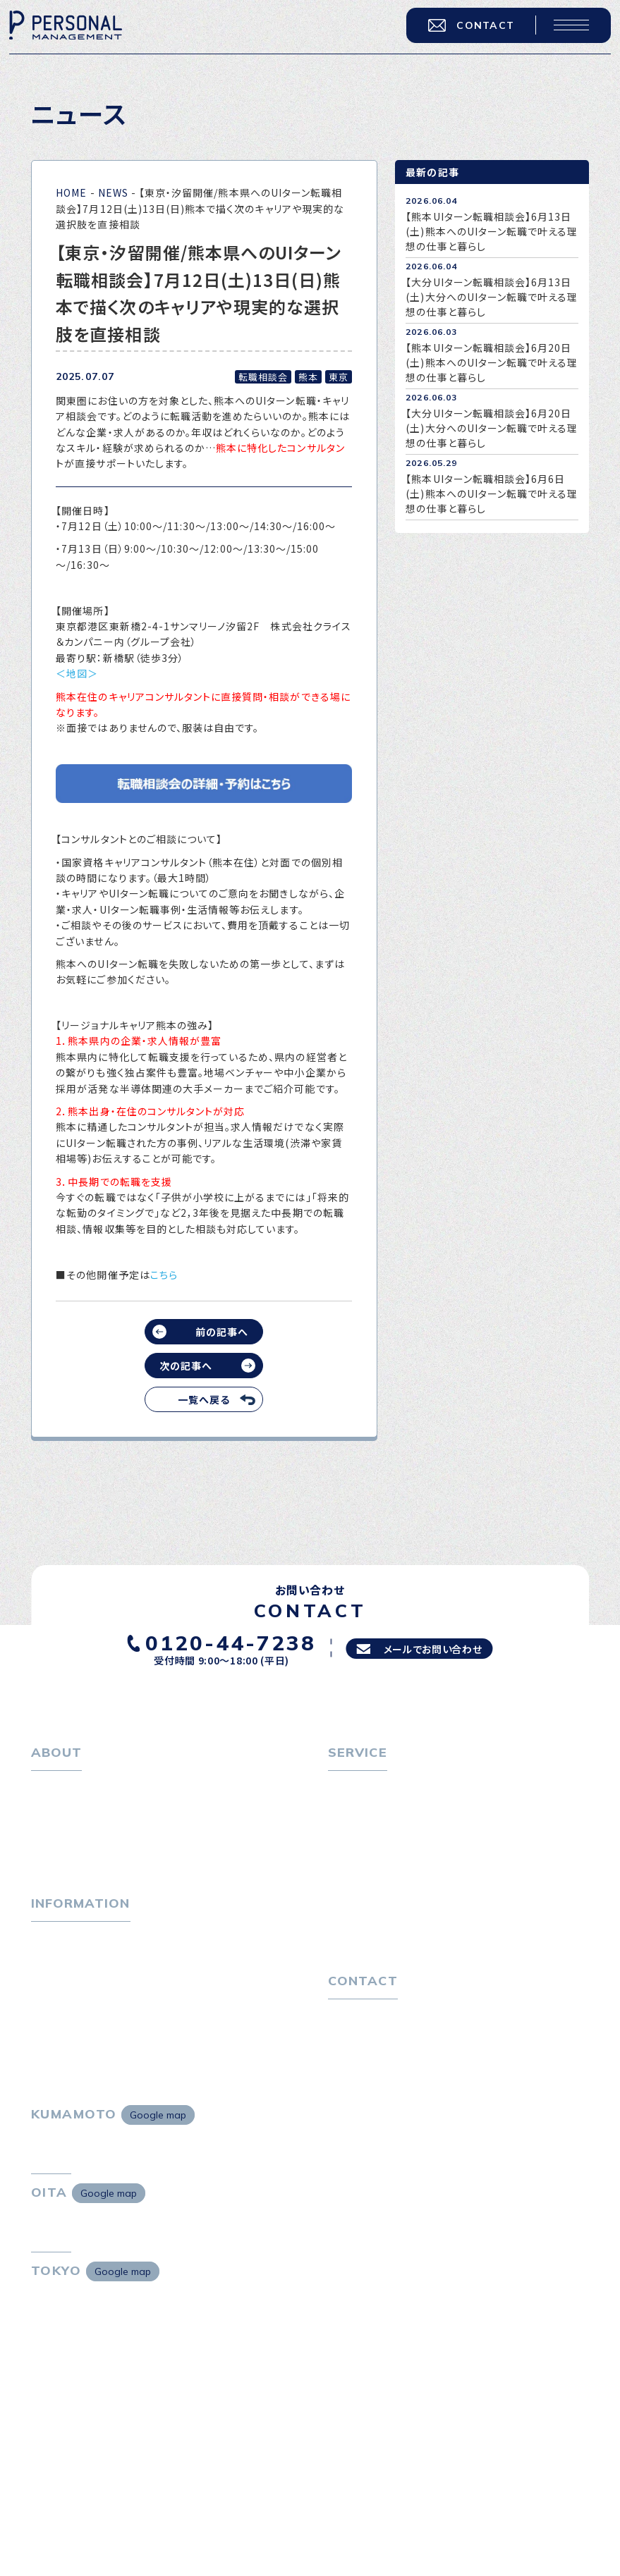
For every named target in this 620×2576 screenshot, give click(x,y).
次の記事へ (185, 1365)
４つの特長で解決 (377, 1935)
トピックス (54, 1961)
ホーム (46, 1788)
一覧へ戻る (204, 1399)
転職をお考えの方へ (374, 1788)
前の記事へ (221, 1332)
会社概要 (61, 1835)
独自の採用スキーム (383, 1958)
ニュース (50, 2008)
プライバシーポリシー (377, 2085)
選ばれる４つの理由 (382, 1911)
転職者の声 (363, 1858)
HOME (71, 192)
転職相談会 (363, 1835)
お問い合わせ (358, 2061)
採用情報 (61, 1858)
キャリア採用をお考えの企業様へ (403, 1888)
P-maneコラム (66, 1984)
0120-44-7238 (216, 1640)
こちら (164, 1275)
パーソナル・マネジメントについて (107, 1811)
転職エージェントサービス (396, 1811)
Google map (158, 2170)
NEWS (113, 192)
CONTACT (459, 36)
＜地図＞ (77, 673)
